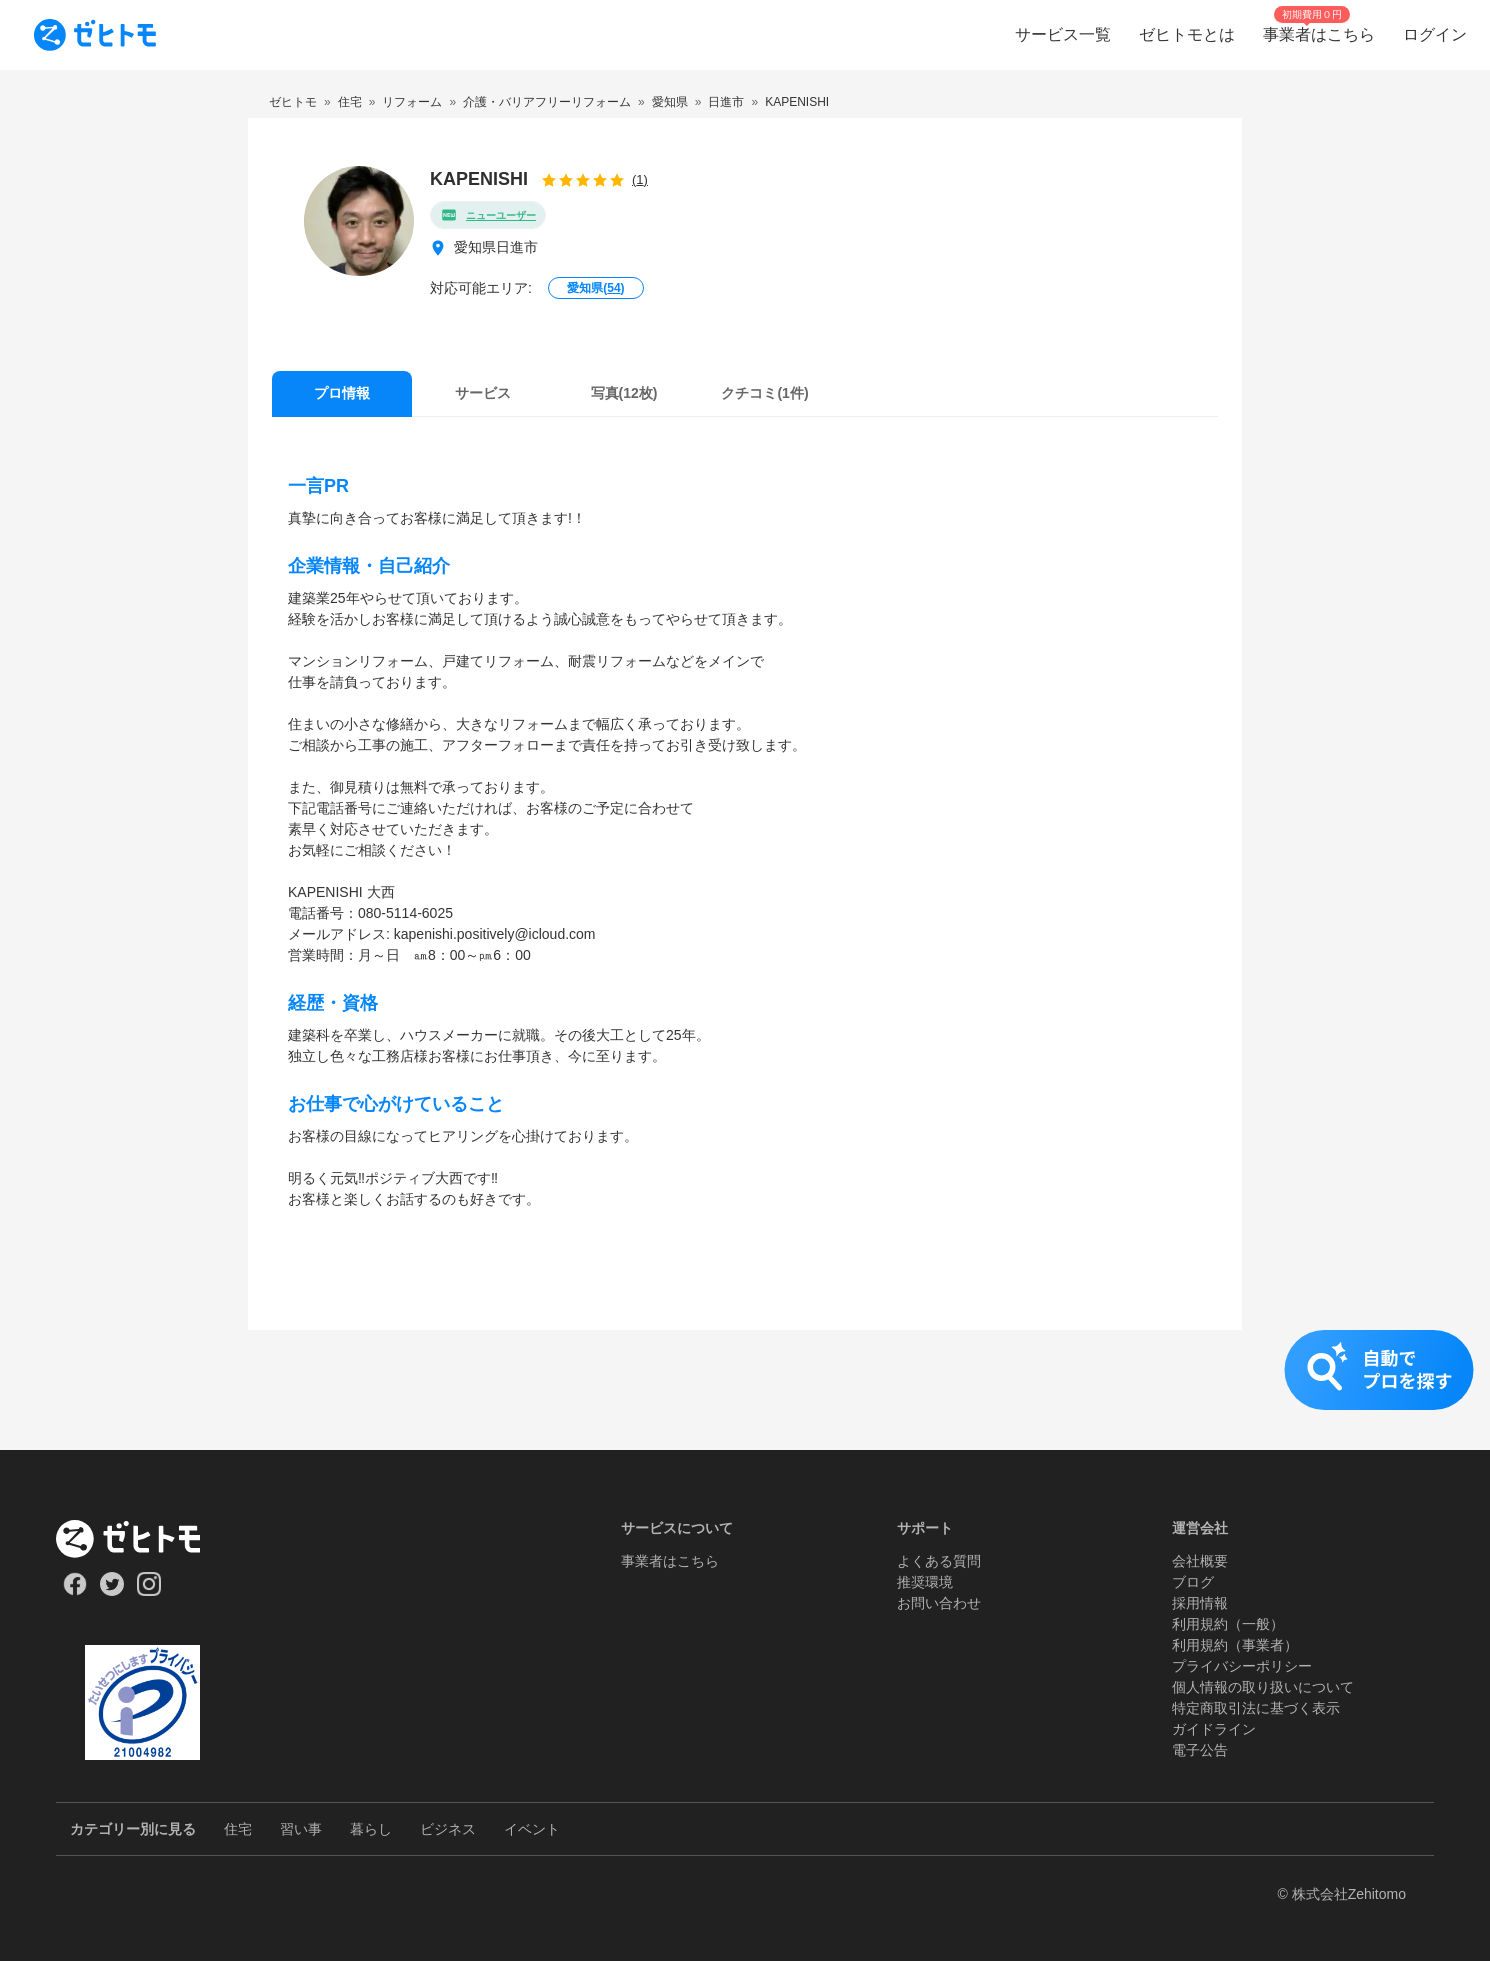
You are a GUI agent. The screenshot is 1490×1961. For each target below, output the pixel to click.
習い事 (301, 1829)
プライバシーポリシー (1242, 1666)
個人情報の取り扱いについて (1263, 1687)
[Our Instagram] (149, 1591)
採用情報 (1200, 1603)
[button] (745, 1390)
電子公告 (1200, 1750)
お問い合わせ (939, 1603)
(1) (640, 179)
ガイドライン (1214, 1729)
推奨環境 (925, 1582)
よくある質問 (939, 1561)
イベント (532, 1829)
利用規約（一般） (1228, 1624)
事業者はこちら (670, 1561)
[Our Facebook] (74, 1591)
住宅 (238, 1829)
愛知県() (595, 288)
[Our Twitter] (111, 1591)
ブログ (1193, 1582)
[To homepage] (95, 35)
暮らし (371, 1829)
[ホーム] (142, 1539)
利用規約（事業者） (1235, 1645)
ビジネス (448, 1829)
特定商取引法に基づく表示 (1256, 1708)
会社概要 (1200, 1561)
